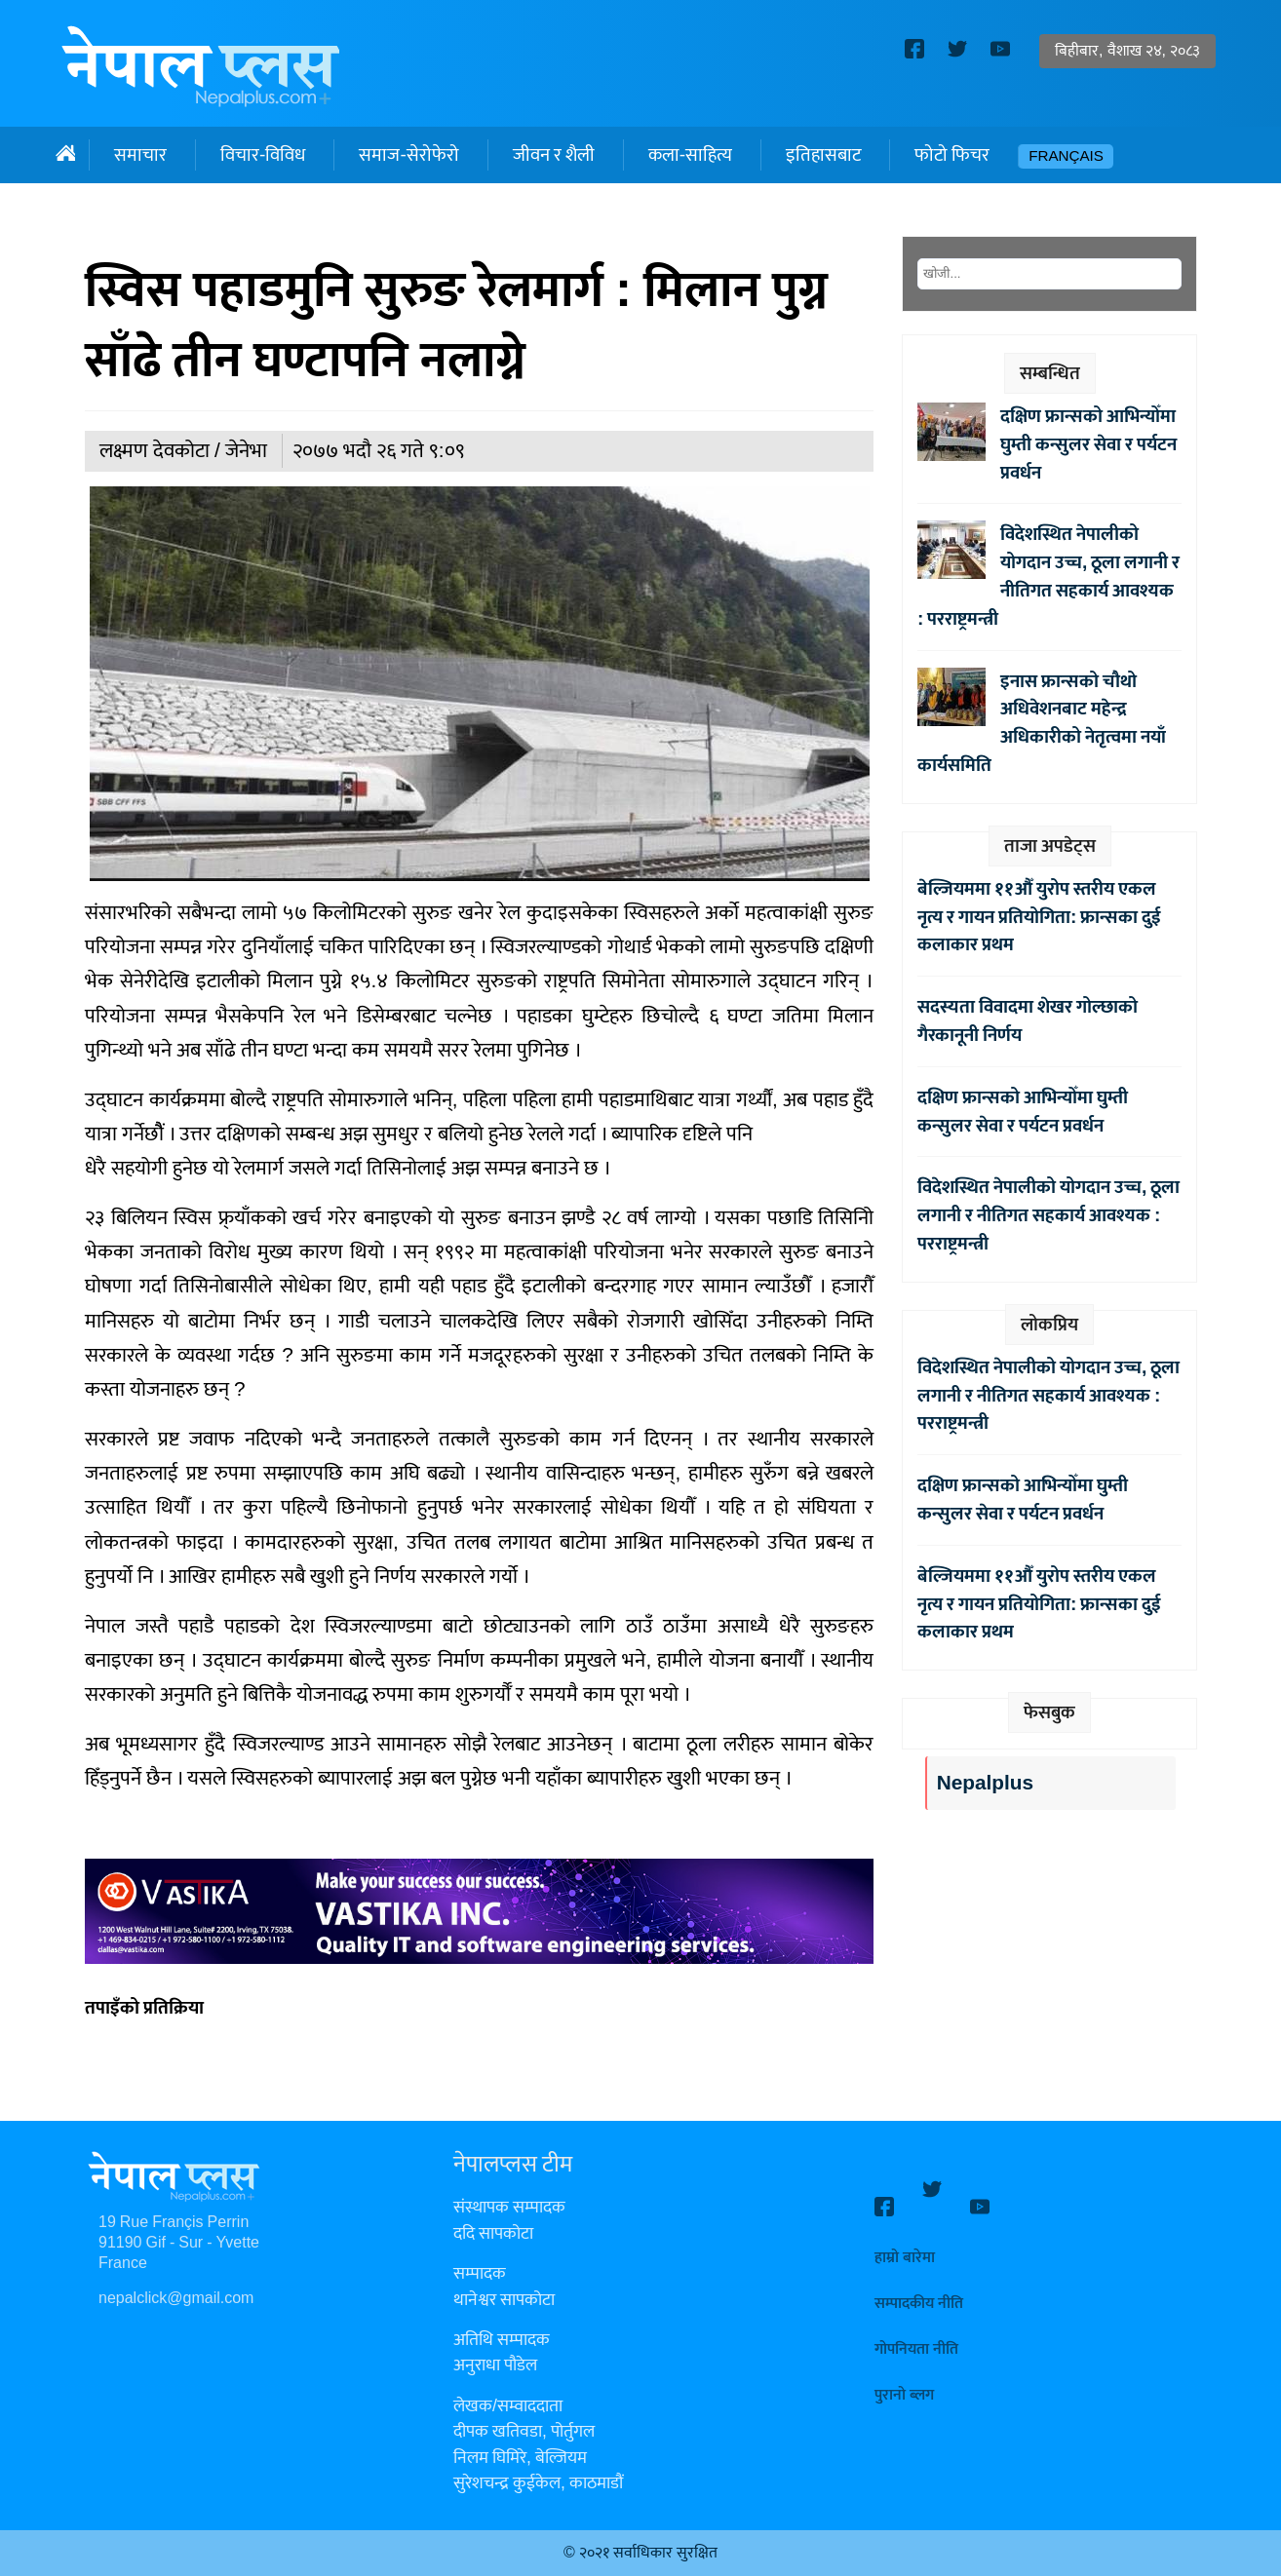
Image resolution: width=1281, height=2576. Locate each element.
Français (1066, 156)
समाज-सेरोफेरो (408, 155)
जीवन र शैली (554, 155)
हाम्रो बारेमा (904, 2240)
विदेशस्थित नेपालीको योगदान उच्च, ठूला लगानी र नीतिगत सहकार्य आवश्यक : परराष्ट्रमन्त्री (1048, 576)
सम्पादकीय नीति (918, 2286)
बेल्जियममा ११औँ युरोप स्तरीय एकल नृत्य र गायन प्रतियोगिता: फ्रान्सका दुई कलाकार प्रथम (1039, 917)
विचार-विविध (262, 155)
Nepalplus (985, 1783)
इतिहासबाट (823, 155)
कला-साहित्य (690, 155)
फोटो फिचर (952, 155)
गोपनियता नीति (916, 2332)
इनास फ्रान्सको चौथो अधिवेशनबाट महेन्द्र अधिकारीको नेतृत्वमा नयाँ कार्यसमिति (1041, 723)
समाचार (140, 155)
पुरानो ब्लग (904, 2378)
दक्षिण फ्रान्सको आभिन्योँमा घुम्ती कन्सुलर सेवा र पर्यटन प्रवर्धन (1088, 444)
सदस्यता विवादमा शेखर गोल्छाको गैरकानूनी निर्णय (1027, 1021)
